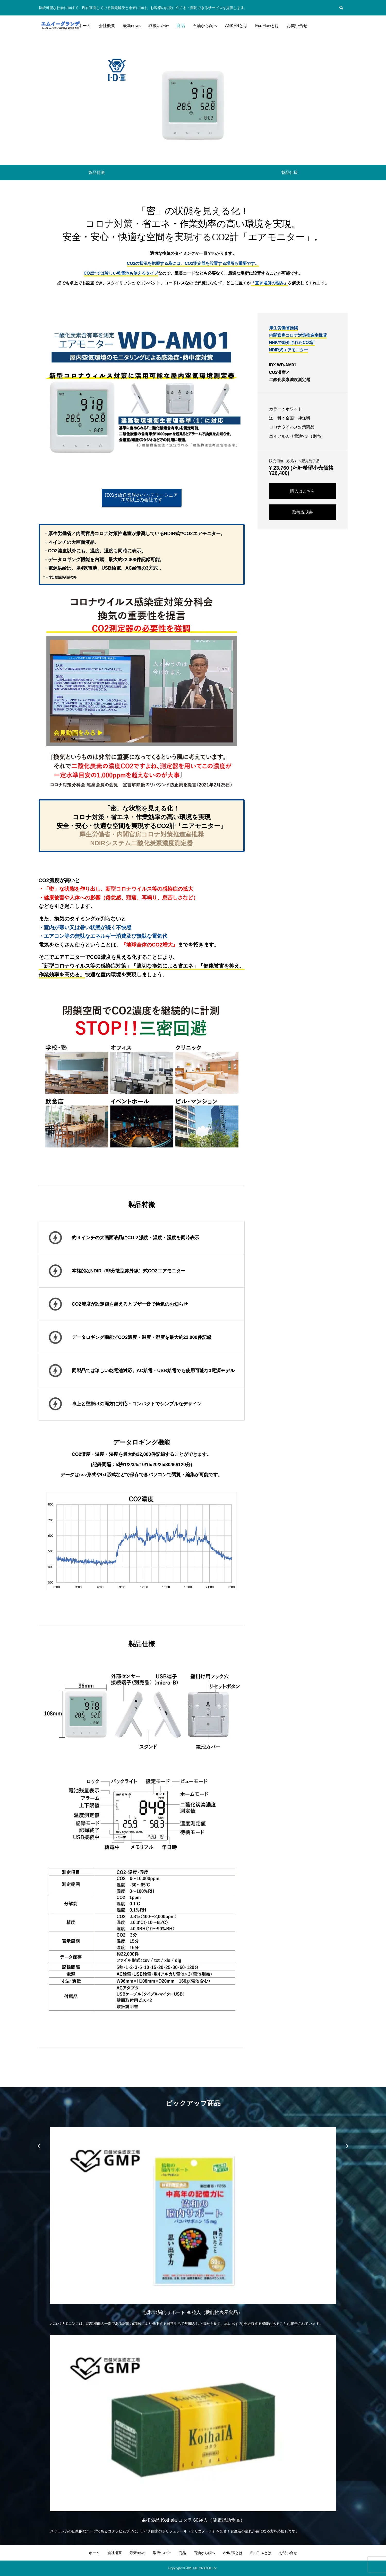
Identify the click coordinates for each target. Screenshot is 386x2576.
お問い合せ (297, 25)
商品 (181, 25)
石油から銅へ (205, 25)
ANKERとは (236, 25)
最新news (132, 25)
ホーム (85, 25)
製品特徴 (96, 172)
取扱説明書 (302, 512)
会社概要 (107, 25)
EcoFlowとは (267, 25)
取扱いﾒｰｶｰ (158, 25)
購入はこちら (302, 491)
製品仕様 (289, 172)
